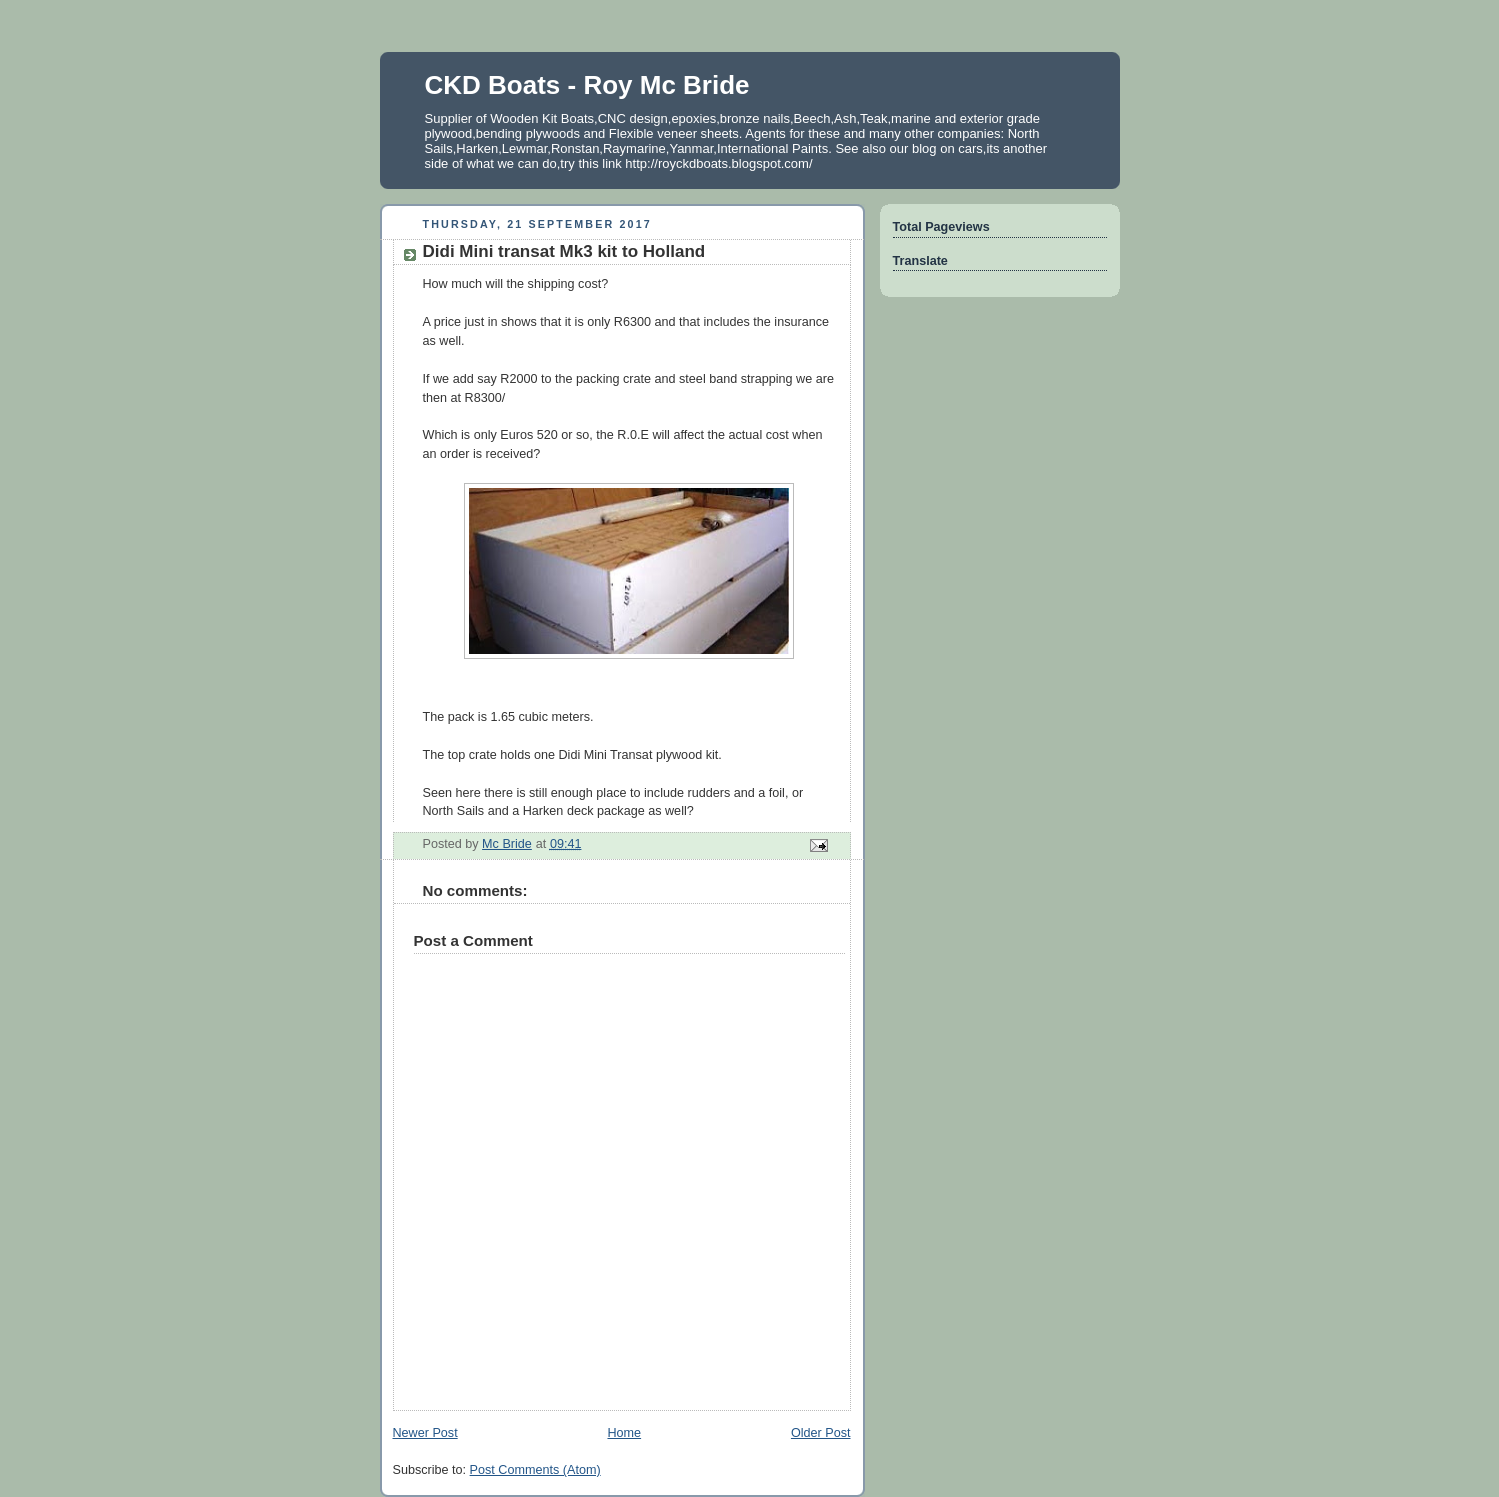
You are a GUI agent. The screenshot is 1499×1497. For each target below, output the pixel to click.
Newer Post (425, 1433)
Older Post (821, 1433)
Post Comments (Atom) (535, 1470)
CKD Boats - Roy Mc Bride (587, 85)
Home (624, 1433)
